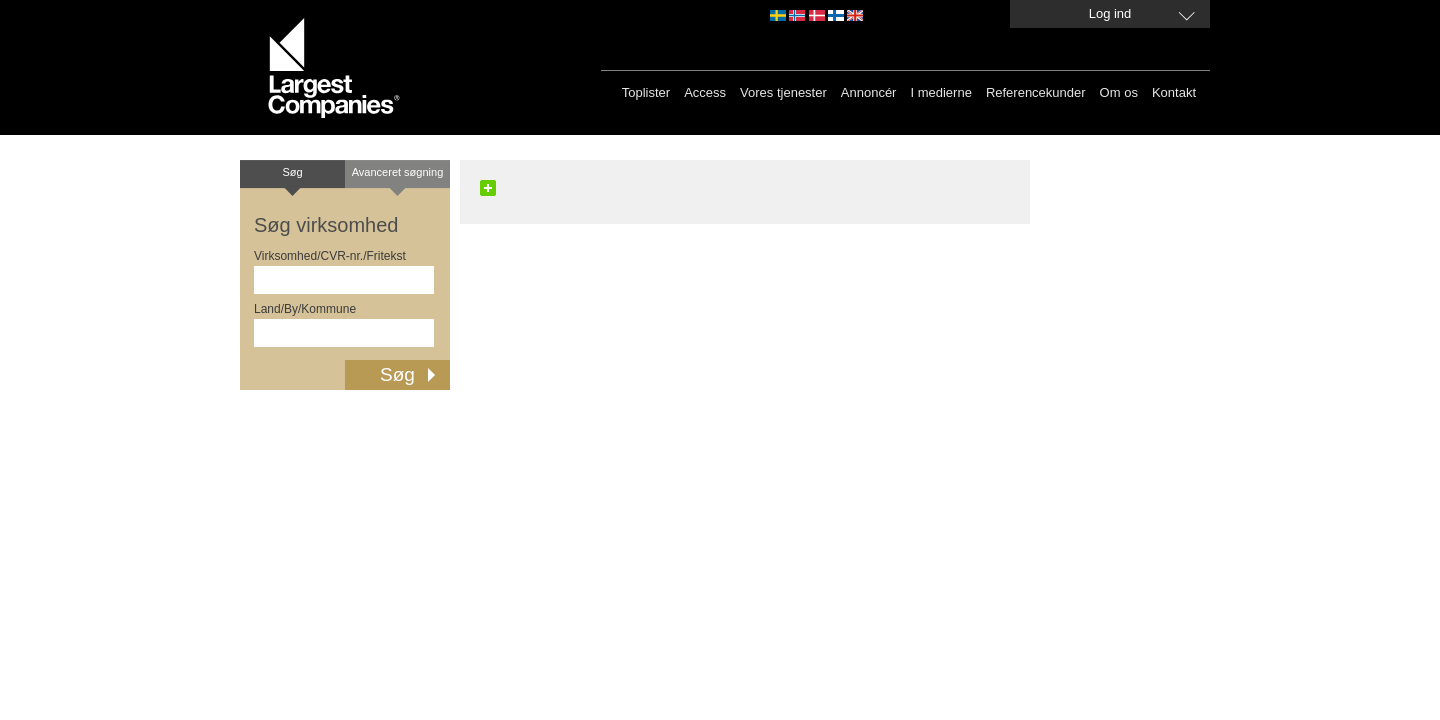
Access (705, 92)
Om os (1119, 92)
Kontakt (1174, 92)
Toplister (646, 92)
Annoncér (869, 92)
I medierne (940, 92)
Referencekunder (1036, 92)
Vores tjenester (783, 92)
